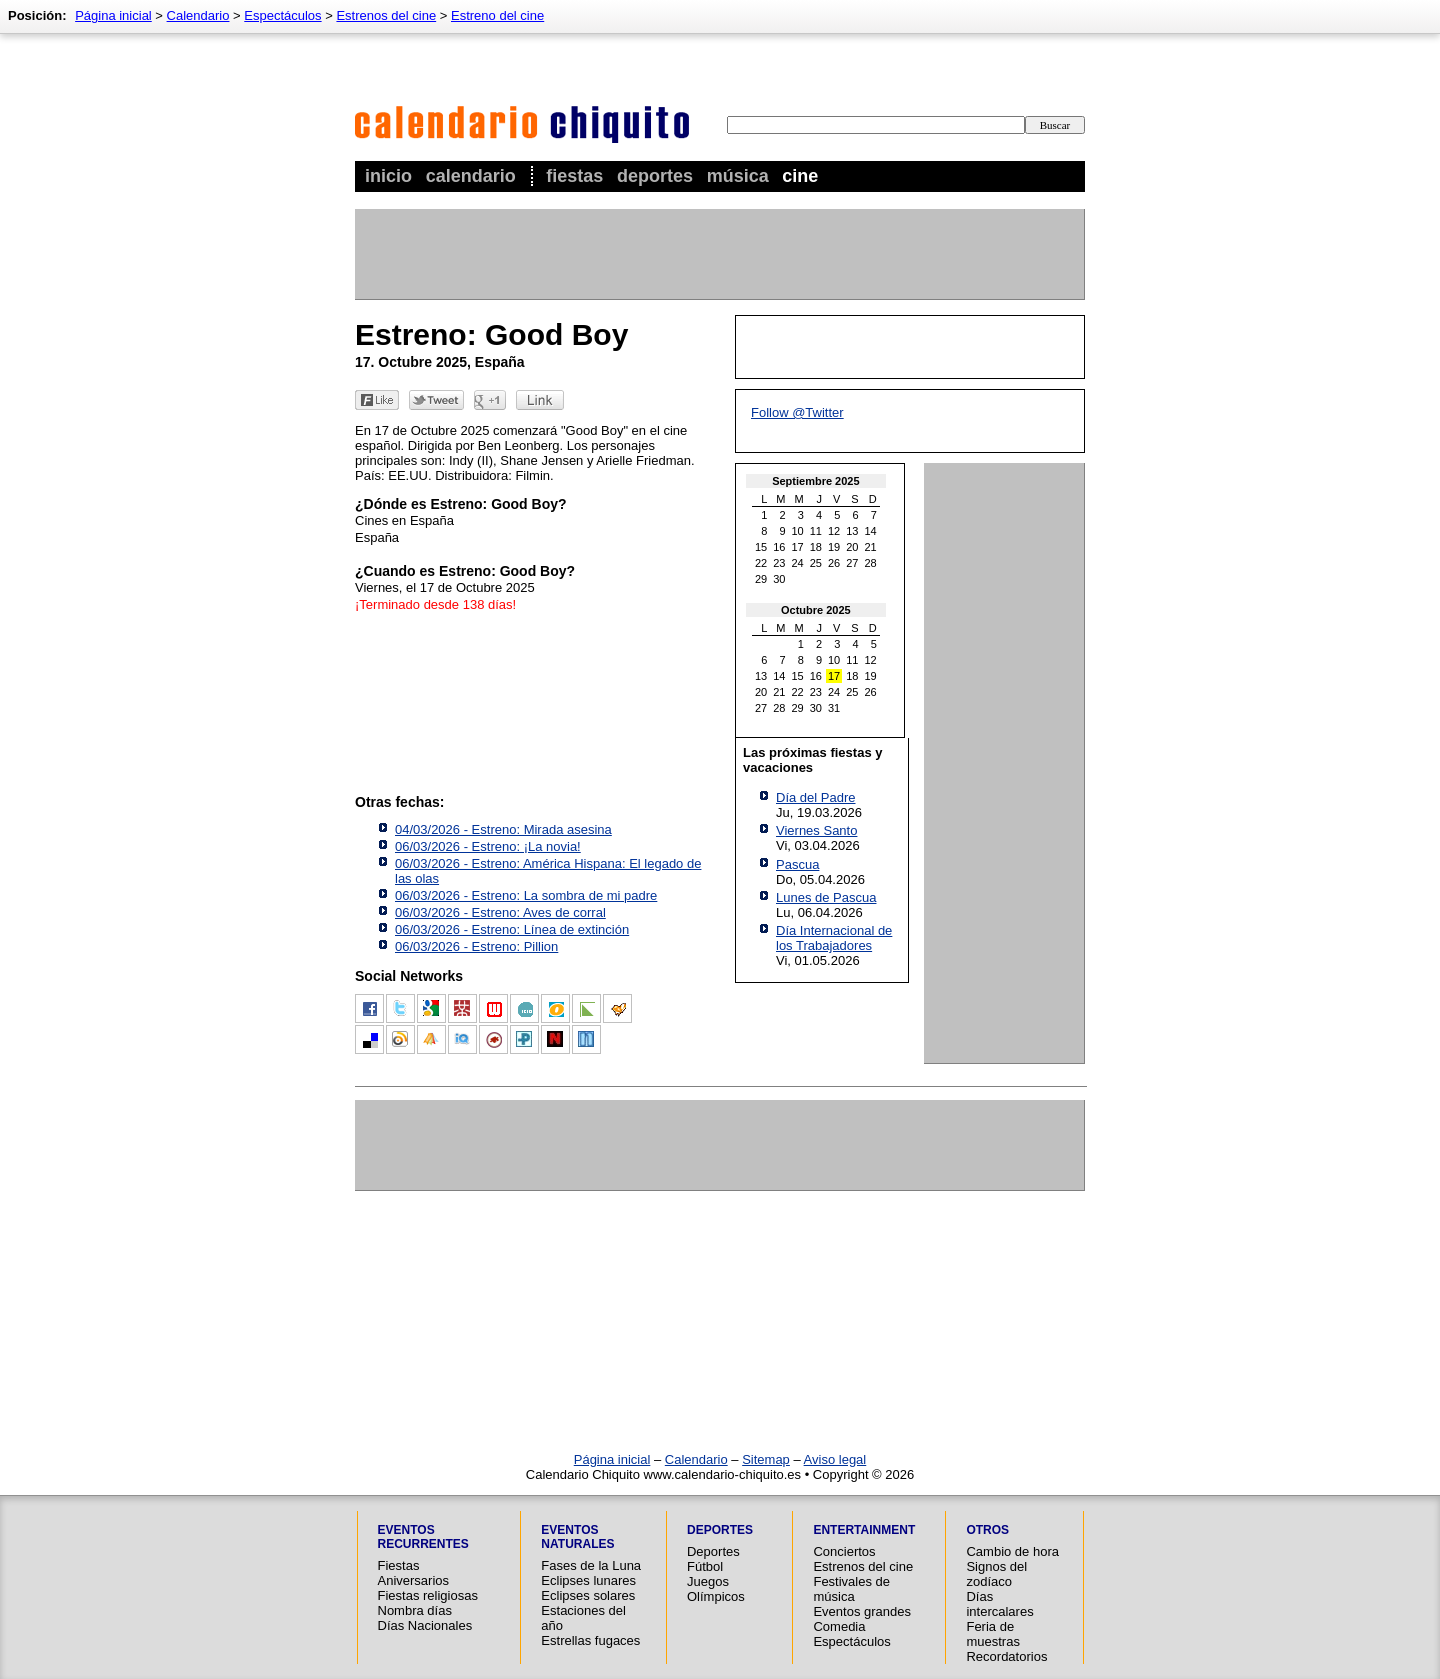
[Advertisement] (719, 254)
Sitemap (766, 1459)
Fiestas (574, 176)
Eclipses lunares (588, 1580)
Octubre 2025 (816, 610)
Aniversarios (414, 1580)
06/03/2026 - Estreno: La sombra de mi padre (526, 895)
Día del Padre (816, 797)
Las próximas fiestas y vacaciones (812, 760)
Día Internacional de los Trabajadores (834, 938)
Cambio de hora (1012, 1551)
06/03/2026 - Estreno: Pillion (476, 946)
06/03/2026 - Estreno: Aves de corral (500, 912)
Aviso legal (835, 1459)
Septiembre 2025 (815, 481)
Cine (800, 176)
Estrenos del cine (386, 15)
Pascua (797, 864)
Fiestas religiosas (428, 1595)
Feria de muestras (992, 1634)
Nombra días (415, 1610)
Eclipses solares (588, 1595)
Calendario (471, 176)
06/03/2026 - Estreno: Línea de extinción (512, 929)
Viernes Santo (816, 830)
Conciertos (844, 1551)
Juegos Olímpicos (716, 1589)
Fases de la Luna (591, 1565)
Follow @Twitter (797, 412)
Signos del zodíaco (996, 1574)
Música (738, 176)
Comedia (839, 1626)
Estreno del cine (497, 15)
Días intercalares (999, 1604)
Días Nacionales (425, 1625)
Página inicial (113, 15)
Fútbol (705, 1566)
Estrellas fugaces (590, 1640)
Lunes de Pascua (826, 897)
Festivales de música (851, 1589)
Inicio (388, 176)
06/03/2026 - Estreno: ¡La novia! (488, 846)
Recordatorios (1006, 1656)
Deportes (655, 176)
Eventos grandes (862, 1611)
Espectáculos (282, 15)
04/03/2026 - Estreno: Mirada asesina (503, 829)
